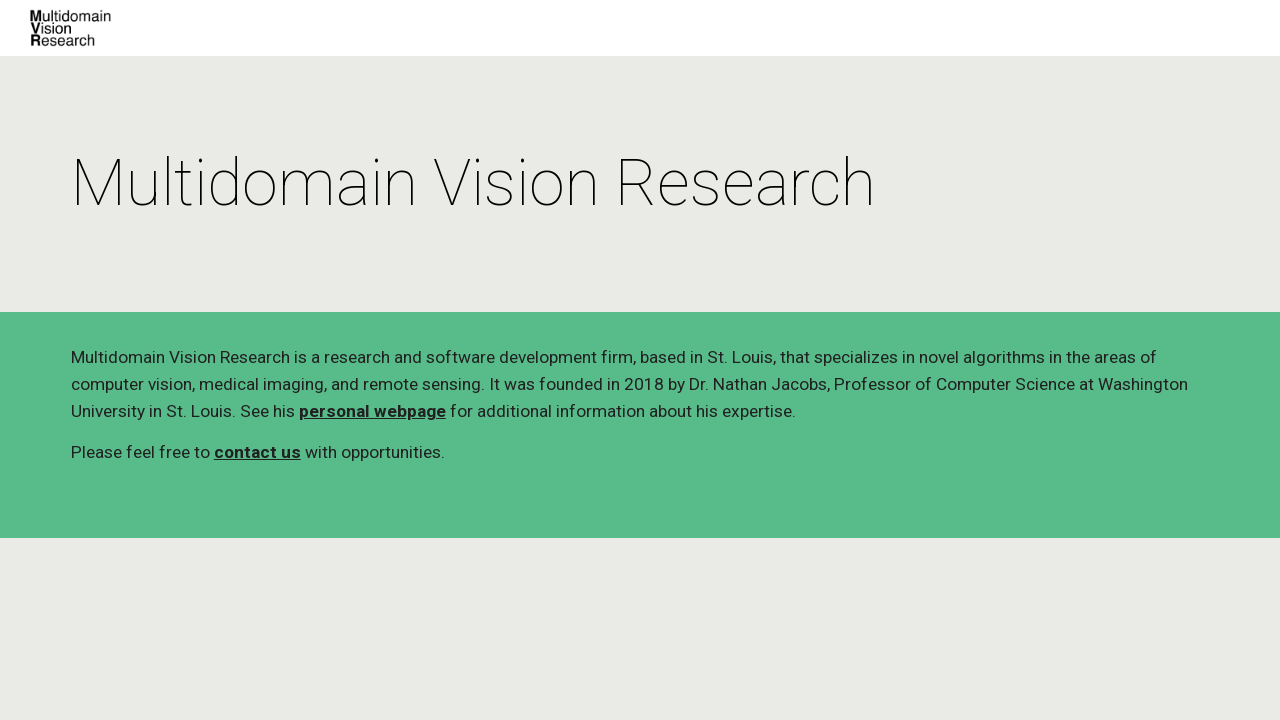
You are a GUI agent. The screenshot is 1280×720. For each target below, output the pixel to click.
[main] (640, 184)
